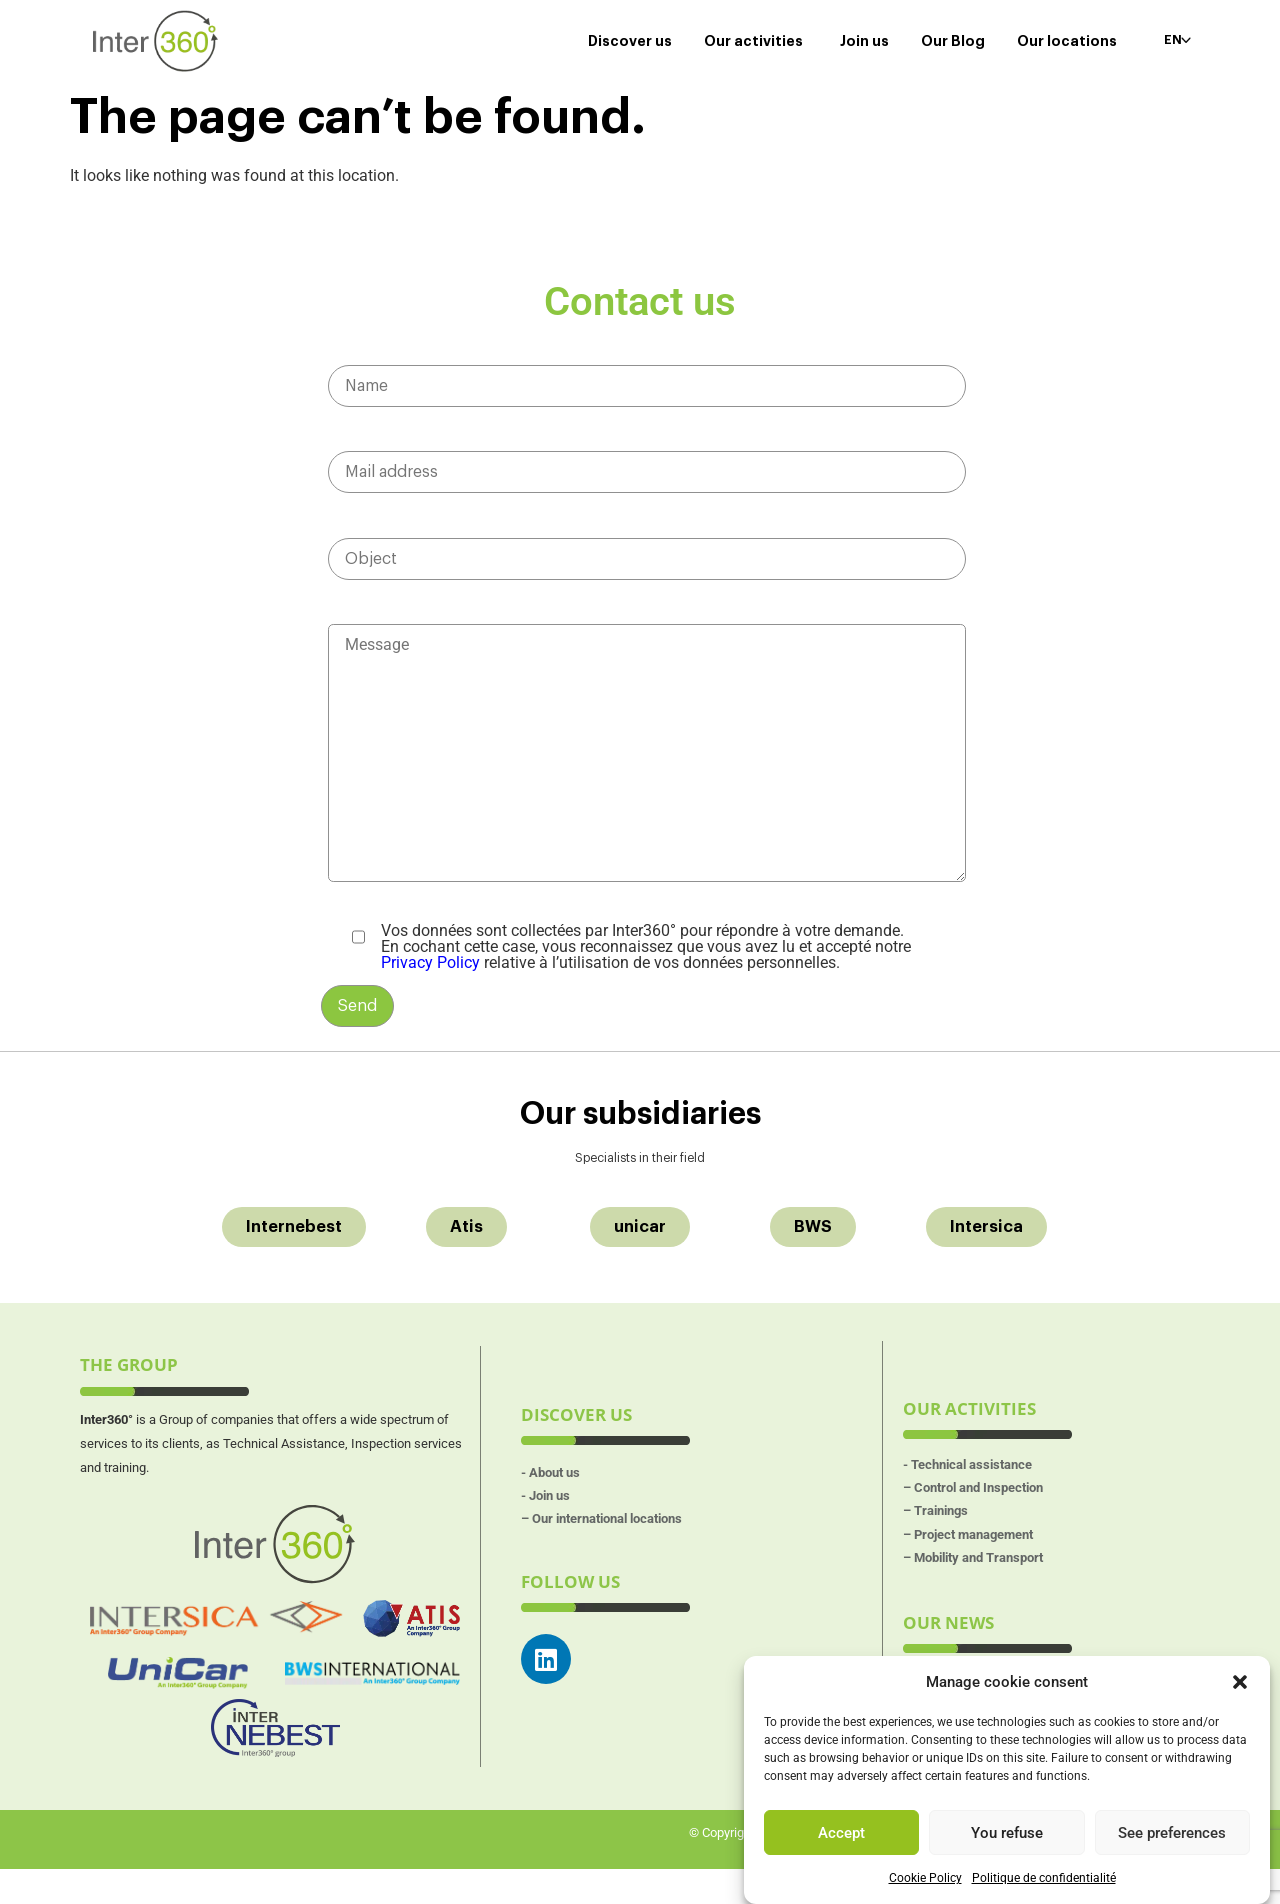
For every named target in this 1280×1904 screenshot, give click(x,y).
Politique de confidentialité (1044, 1878)
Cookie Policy (925, 1878)
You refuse (1007, 1833)
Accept (841, 1833)
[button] (1240, 1682)
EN (1171, 40)
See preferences (1172, 1833)
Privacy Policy (430, 983)
